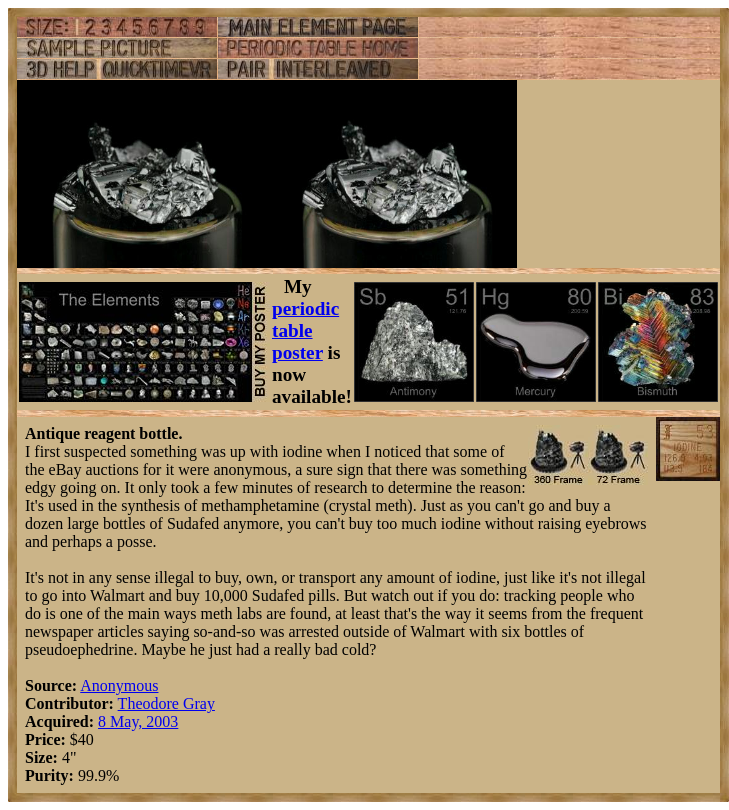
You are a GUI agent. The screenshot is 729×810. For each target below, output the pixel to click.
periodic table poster (305, 330)
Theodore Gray (166, 703)
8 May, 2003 (138, 721)
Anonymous (119, 685)
